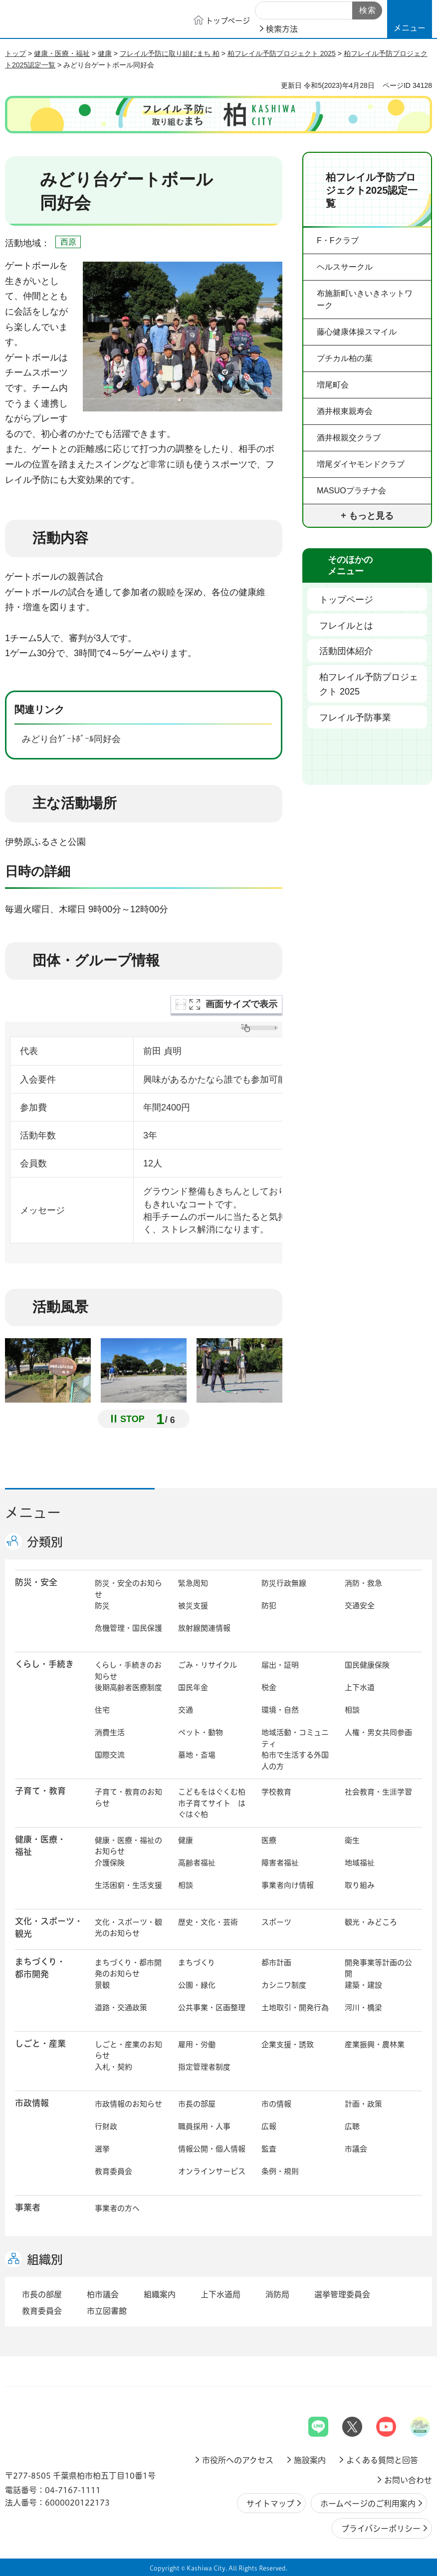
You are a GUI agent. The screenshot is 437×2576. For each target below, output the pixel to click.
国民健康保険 (367, 1665)
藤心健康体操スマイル (357, 332)
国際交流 (110, 1755)
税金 (268, 1687)
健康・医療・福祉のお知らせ (128, 1846)
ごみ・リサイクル (207, 1665)
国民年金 (193, 1687)
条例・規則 (280, 2171)
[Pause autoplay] (131, 1419)
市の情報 (276, 2104)
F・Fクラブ (338, 240)
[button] (409, 19)
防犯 (268, 1605)
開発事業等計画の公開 (378, 1968)
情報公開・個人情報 (211, 2149)
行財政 (106, 2126)
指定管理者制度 (204, 2067)
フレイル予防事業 (355, 718)
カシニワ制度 (283, 1985)
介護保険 (110, 1862)
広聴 (352, 2126)
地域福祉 (360, 1862)
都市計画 (276, 1962)
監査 (268, 2149)
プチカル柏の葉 (345, 358)
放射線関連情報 (204, 1628)
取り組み (360, 1885)
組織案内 (160, 2294)
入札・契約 (113, 2067)
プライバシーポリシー (381, 2529)
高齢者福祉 (197, 1862)
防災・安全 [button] (36, 1582)
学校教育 (276, 1792)
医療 (268, 1840)
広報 (268, 2126)
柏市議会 (103, 2294)
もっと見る (371, 516)
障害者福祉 (280, 1862)
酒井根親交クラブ (349, 437)
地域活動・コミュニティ (295, 1738)
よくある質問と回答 (382, 2460)
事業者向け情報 (287, 1885)
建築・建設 (363, 1985)
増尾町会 (333, 384)
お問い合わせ (408, 2480)
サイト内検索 (266, 11)
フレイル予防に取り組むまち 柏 (169, 53)
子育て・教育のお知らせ (128, 1797)
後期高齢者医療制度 (128, 1687)
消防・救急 (363, 1583)
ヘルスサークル (345, 267)
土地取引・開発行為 (295, 2007)
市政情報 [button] (32, 2103)
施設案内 (310, 2460)
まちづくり (196, 1962)
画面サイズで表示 (241, 1004)
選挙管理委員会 (342, 2294)
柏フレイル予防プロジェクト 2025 (281, 53)
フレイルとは (346, 626)
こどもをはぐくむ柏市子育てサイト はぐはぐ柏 (211, 1803)
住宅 (102, 1710)
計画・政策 (363, 2104)
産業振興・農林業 (375, 2044)
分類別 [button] (45, 1542)
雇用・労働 (197, 2044)
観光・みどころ (371, 1922)
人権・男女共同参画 (378, 1732)
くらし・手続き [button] (44, 1664)
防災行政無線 (283, 1583)
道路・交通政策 (121, 2007)
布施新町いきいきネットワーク (365, 299)
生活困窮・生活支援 (128, 1885)
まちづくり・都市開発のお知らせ (128, 1968)
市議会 (356, 2149)
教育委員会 (113, 2171)
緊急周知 (193, 1583)
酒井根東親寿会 (345, 411)
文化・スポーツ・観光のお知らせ (128, 1927)
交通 (185, 1710)
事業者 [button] (27, 2207)
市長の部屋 (197, 2104)
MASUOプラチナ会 (351, 490)
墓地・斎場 (197, 1755)
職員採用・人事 (204, 2126)
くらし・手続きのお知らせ (128, 1670)
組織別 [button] (45, 2259)
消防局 (277, 2294)
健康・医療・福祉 (62, 53)
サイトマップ (270, 2504)
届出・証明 (280, 1665)
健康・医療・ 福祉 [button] (40, 1845)
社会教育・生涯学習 (378, 1792)
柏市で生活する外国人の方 (295, 1760)
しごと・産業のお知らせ (128, 2050)
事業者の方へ (117, 2208)
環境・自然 (280, 1710)
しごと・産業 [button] (40, 2043)
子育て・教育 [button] (40, 1791)
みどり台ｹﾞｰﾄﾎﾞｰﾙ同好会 (79, 739)
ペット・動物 (200, 1732)
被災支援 (193, 1605)
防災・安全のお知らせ (128, 1588)
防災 (102, 1605)
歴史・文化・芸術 (208, 1922)
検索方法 (282, 29)
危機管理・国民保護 (128, 1628)
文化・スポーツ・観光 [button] (49, 1927)
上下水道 (360, 1687)
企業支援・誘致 (287, 2044)
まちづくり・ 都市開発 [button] (40, 1967)
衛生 (352, 1840)
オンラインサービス (211, 2171)
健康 (105, 53)
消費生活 (110, 1732)
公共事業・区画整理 (211, 2007)
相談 (352, 1710)
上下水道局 (220, 2294)
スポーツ (276, 1922)
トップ (15, 53)
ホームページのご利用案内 (368, 2504)
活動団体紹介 (346, 651)
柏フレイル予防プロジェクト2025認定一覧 (372, 190)
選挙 (102, 2149)
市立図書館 (107, 2311)
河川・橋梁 (363, 2007)
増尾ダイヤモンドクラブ (361, 464)
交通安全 (360, 1605)
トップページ (346, 600)
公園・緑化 (197, 1985)
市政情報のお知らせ (128, 2104)
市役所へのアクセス (237, 2460)
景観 (102, 1985)
